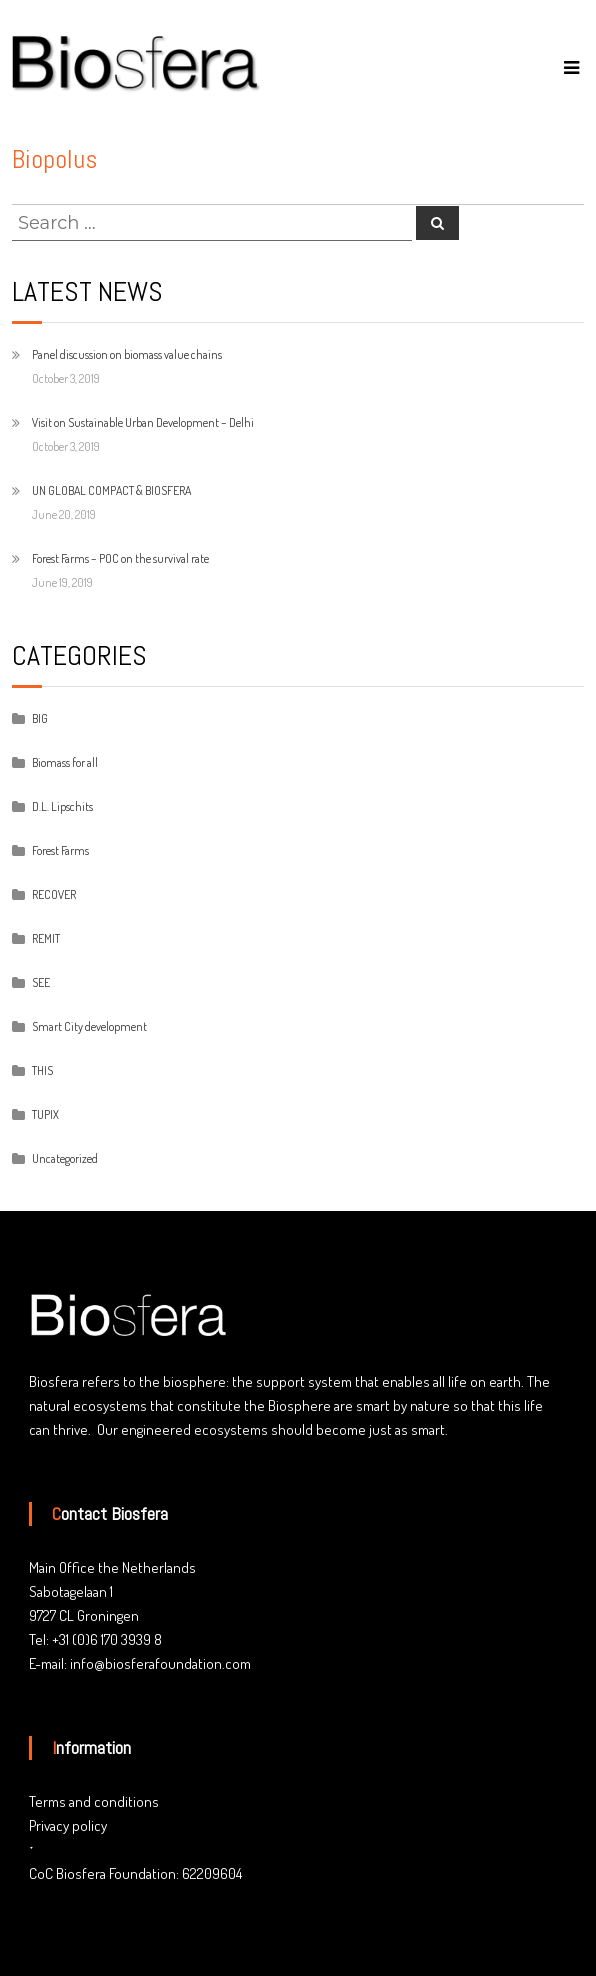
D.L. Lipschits (62, 806)
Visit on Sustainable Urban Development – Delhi (143, 422)
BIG (40, 718)
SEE (41, 982)
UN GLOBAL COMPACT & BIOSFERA (111, 490)
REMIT (46, 938)
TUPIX (45, 1114)
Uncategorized (65, 1158)
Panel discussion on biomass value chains (127, 354)
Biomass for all (65, 762)
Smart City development (89, 1026)
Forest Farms (60, 850)
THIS (42, 1070)
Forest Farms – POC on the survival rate (120, 558)
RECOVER (54, 894)
